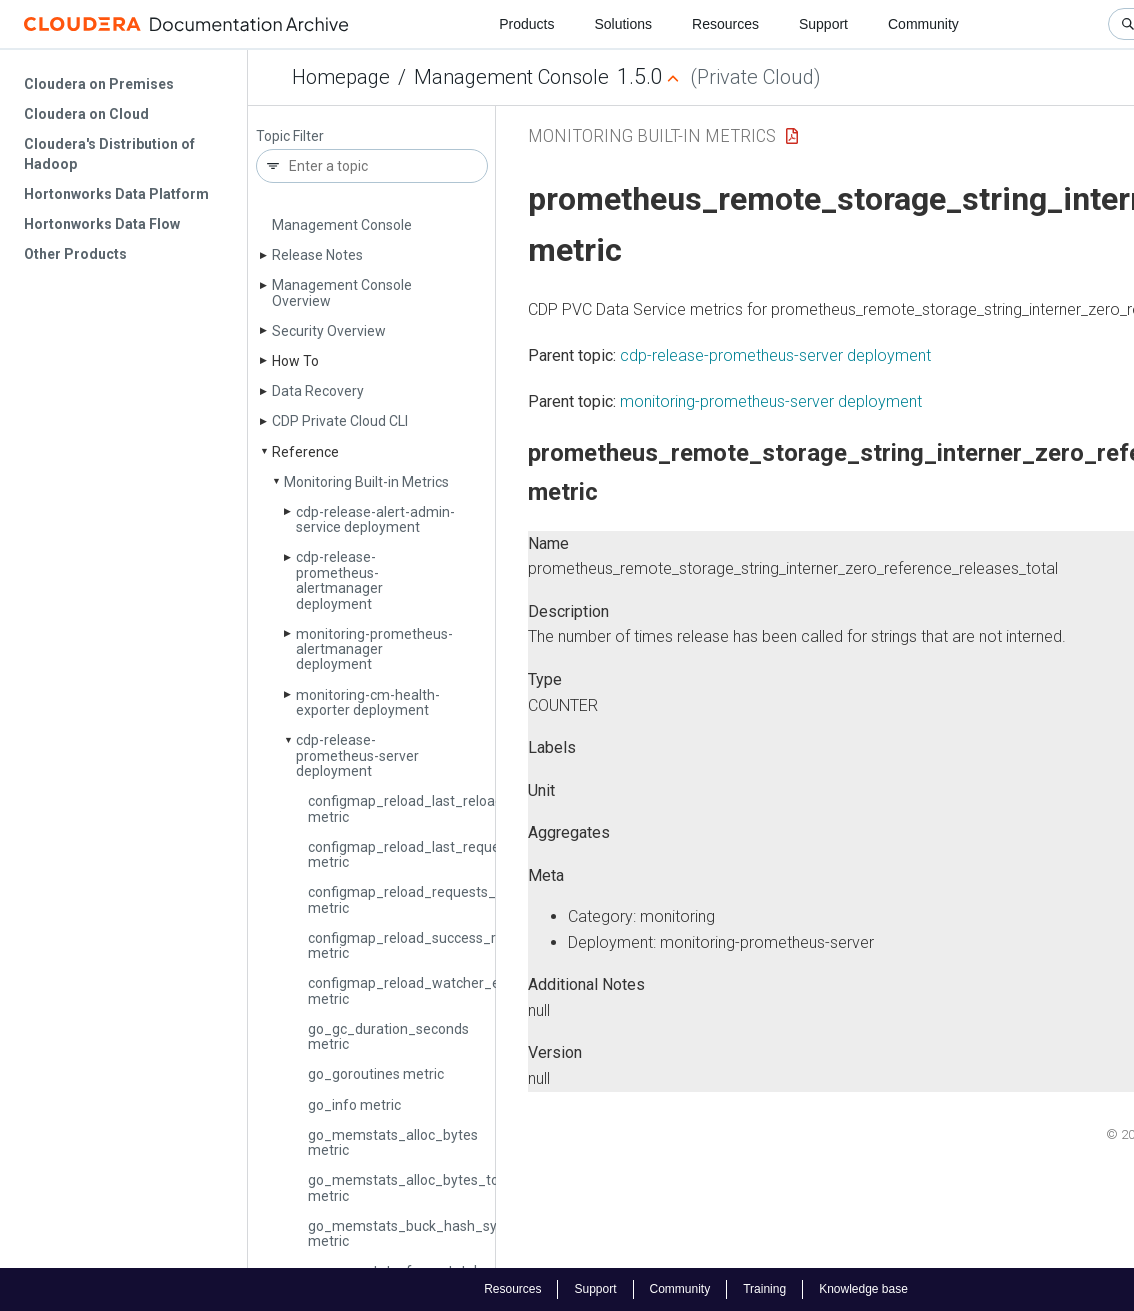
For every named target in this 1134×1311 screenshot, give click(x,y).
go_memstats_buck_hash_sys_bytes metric (427, 1233)
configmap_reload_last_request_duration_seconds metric (471, 854)
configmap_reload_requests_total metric (416, 899)
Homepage (341, 77)
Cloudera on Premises (99, 84)
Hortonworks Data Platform (116, 194)
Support (823, 24)
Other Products (75, 254)
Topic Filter (290, 136)
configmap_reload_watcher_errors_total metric (437, 990)
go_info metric (354, 1105)
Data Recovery (318, 391)
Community (923, 24)
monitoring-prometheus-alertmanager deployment (374, 649)
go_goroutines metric (376, 1074)
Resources (725, 24)
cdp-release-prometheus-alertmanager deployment (339, 580)
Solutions (623, 24)
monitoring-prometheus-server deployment (771, 401)
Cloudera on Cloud (86, 114)
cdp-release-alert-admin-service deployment (375, 519)
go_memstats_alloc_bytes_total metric (411, 1187)
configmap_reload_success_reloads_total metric (441, 945)
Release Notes (317, 255)
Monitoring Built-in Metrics (366, 482)
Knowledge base (863, 1289)
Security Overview (329, 331)
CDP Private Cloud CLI (340, 421)
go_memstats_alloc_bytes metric (393, 1142)
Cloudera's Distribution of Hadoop (109, 154)
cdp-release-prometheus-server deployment (357, 755)
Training (764, 1289)
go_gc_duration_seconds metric (388, 1036)
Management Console (511, 77)
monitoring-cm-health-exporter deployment (368, 702)
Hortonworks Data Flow (102, 224)
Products (526, 24)
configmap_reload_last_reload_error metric (425, 808)
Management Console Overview (342, 292)
